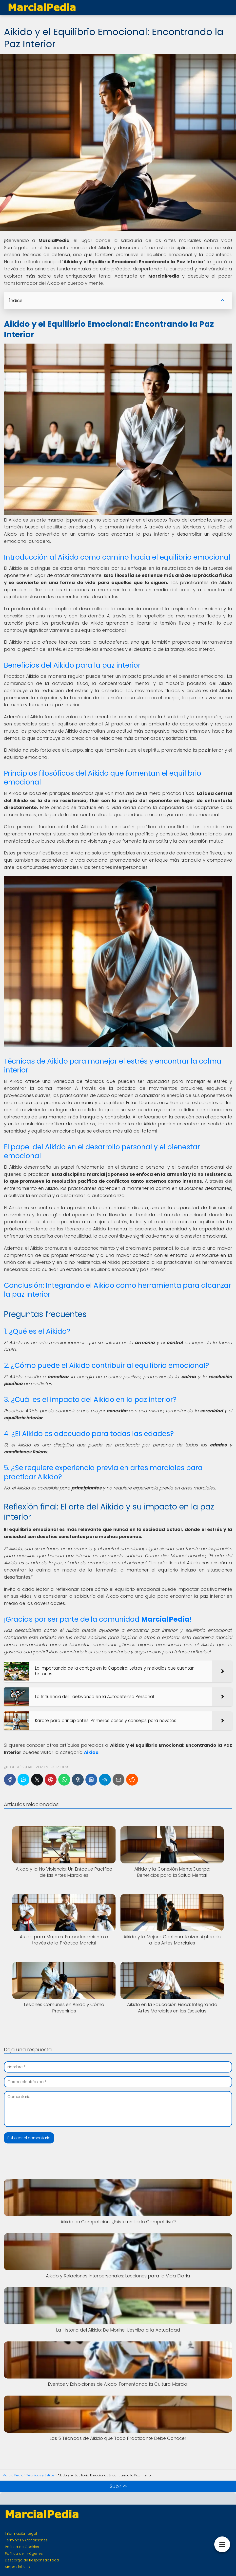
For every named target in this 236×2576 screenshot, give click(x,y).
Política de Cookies (22, 2546)
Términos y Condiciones (26, 2540)
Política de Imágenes (24, 2553)
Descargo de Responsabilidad (32, 2560)
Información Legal (21, 2533)
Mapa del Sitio (17, 2566)
